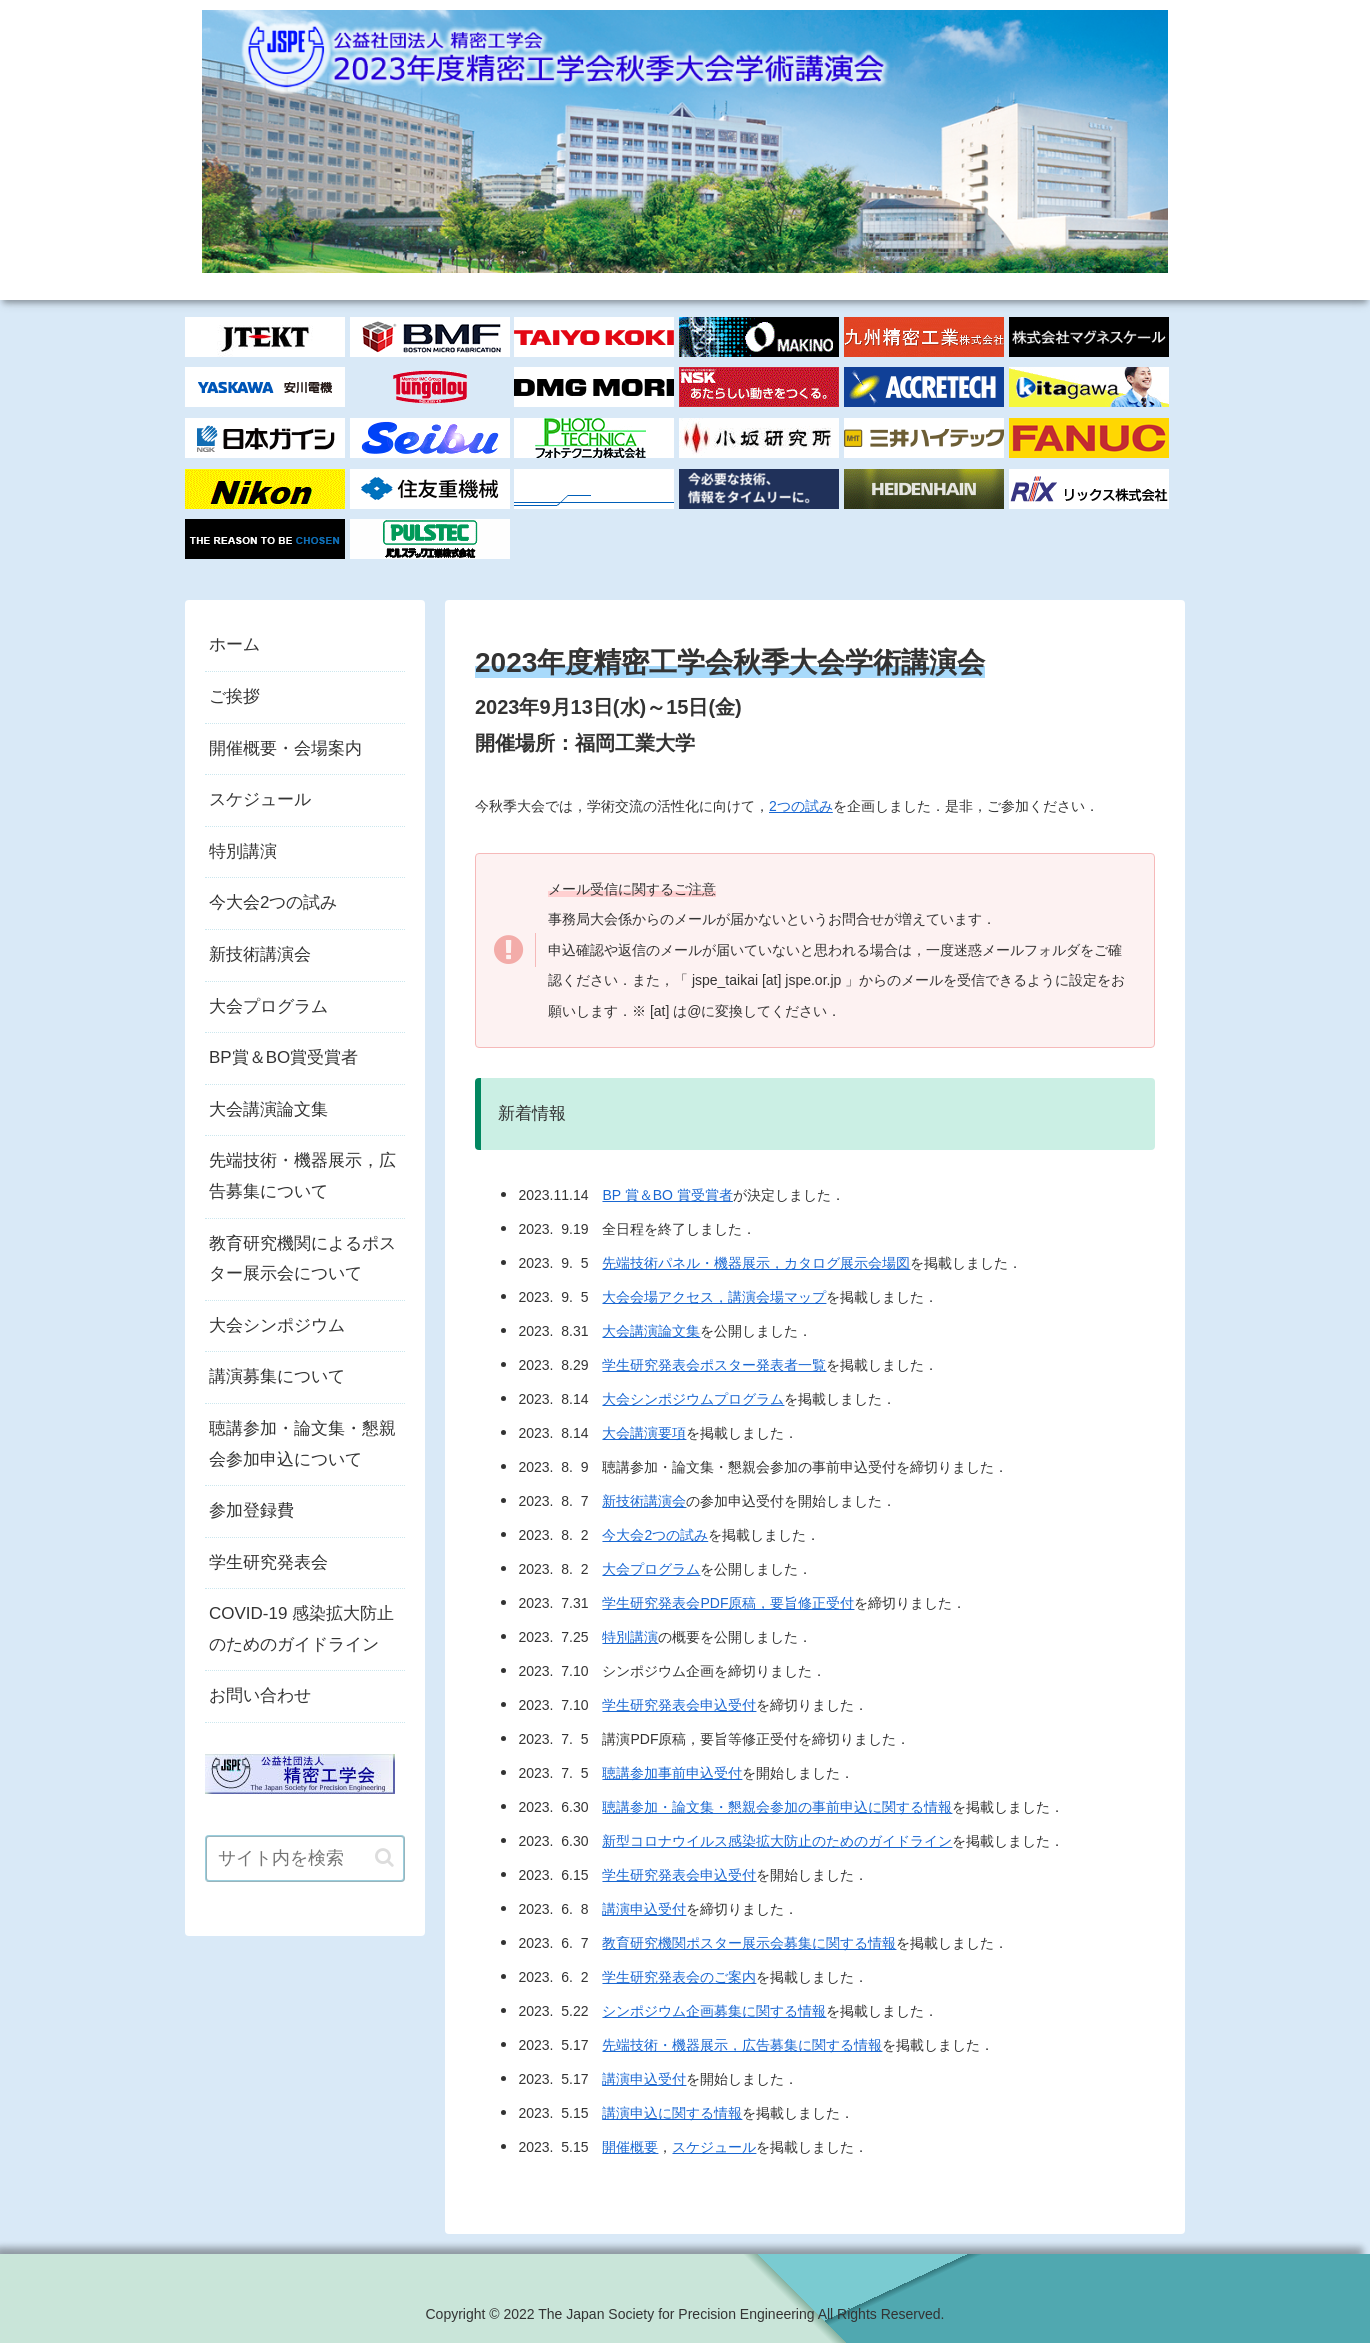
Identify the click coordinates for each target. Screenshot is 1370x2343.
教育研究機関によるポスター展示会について (302, 1259)
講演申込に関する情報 (672, 2113)
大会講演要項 (644, 1433)
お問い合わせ (260, 1695)
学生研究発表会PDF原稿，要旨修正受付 (728, 1603)
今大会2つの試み (655, 1535)
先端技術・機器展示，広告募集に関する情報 (742, 2045)
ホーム (234, 644)
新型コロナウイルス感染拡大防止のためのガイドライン (777, 1841)
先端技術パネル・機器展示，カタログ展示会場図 (756, 1263)
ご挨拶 (234, 696)
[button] (384, 1857)
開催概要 (630, 2147)
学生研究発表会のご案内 (679, 1977)
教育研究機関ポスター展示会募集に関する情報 (749, 1943)
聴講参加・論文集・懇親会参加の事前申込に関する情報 (777, 1807)
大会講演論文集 (651, 1331)
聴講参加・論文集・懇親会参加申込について (302, 1444)
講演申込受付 (644, 1909)
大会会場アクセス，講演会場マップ (714, 1297)
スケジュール (714, 2147)
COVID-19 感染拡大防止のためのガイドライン (301, 1629)
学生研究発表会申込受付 (679, 1705)
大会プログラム (651, 1569)
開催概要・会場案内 (285, 748)
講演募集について (277, 1376)
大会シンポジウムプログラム (693, 1399)
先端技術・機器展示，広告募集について (302, 1176)
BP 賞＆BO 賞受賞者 (667, 1195)
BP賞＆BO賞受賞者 (283, 1057)
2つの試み (801, 806)
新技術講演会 (644, 1501)
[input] (305, 1858)
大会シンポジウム (277, 1325)
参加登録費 (251, 1510)
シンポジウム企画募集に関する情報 (714, 2011)
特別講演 (630, 1637)
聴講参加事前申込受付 (672, 1773)
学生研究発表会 (268, 1562)
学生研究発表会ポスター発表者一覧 (714, 1365)
